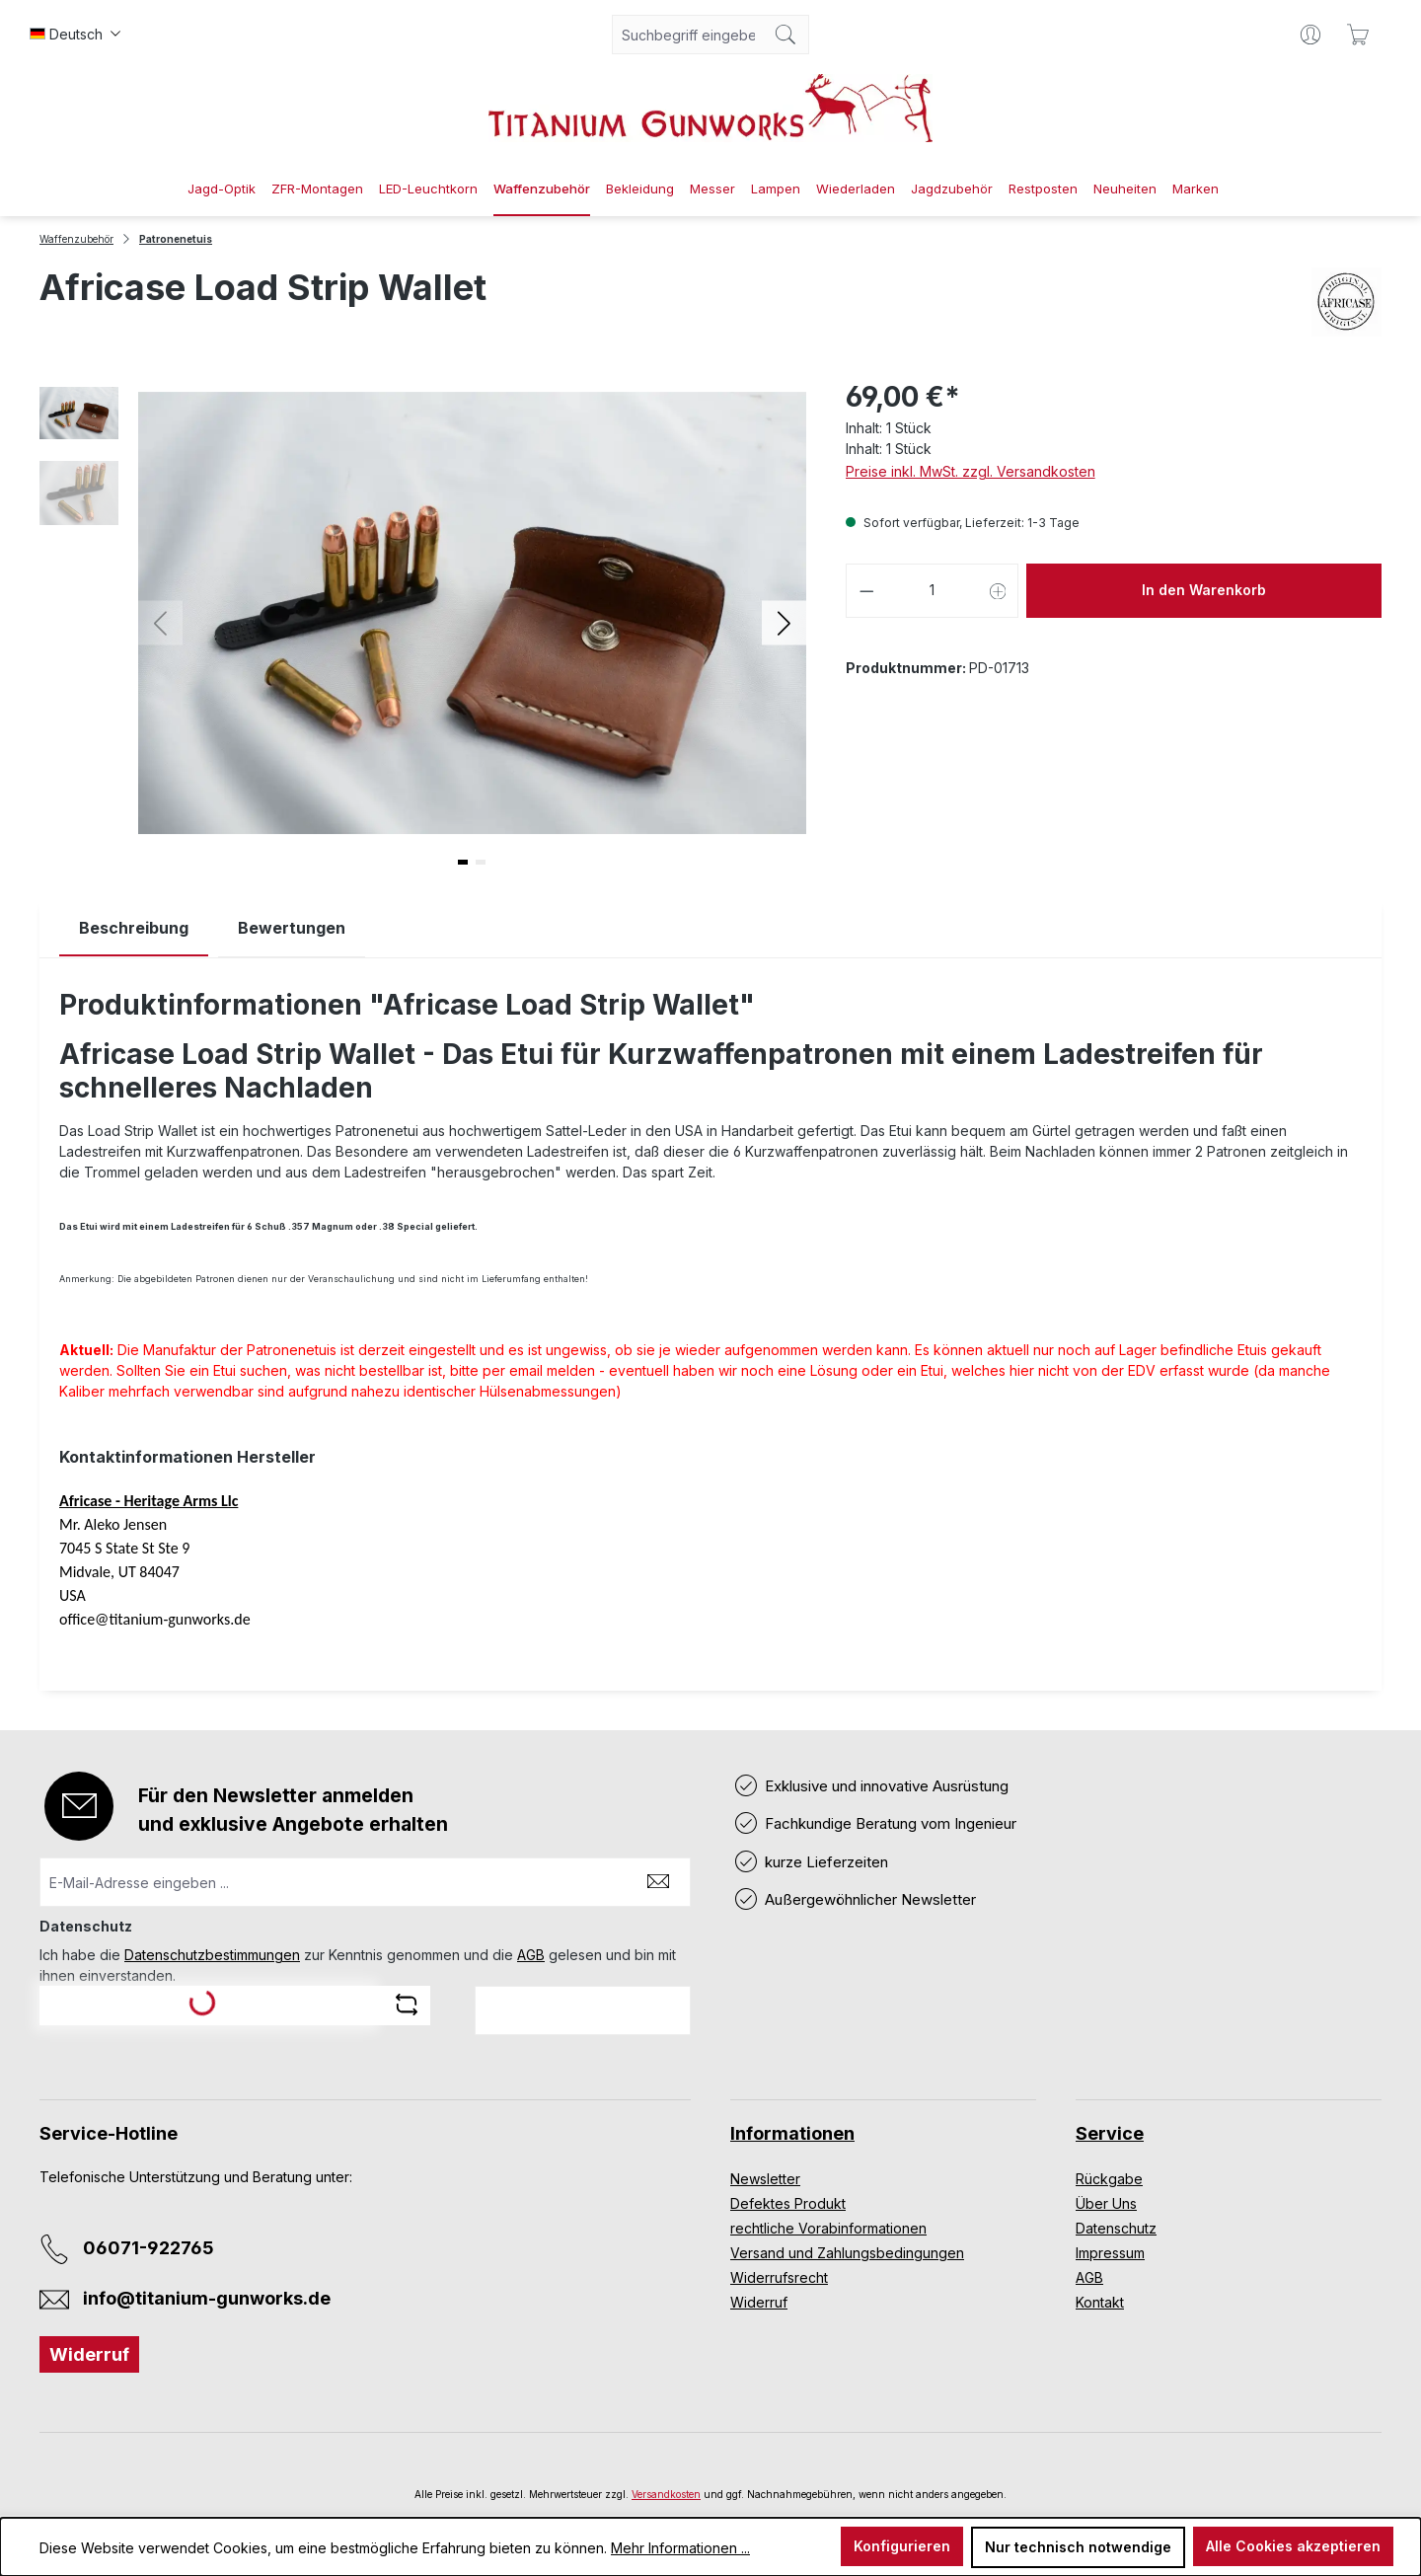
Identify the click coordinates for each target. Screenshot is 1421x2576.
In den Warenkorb (1204, 589)
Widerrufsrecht (779, 2277)
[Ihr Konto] (1310, 34)
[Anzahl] (932, 591)
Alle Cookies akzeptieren (1293, 2546)
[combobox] (688, 34)
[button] (784, 622)
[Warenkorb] (1358, 34)
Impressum (1110, 2252)
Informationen (792, 2133)
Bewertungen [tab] (291, 928)
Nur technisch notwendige (1078, 2546)
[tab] (133, 928)
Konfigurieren (902, 2546)
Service (1110, 2133)
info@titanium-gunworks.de (207, 2298)
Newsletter (765, 2178)
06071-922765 (148, 2247)
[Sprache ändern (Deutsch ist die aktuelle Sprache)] (75, 34)
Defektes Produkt (788, 2203)
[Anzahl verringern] (866, 591)
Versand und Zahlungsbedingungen (847, 2252)
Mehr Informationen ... (680, 2547)
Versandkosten (666, 2494)
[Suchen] (786, 34)
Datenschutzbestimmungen (212, 1954)
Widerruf (89, 2354)
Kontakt (1100, 2302)
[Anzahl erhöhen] (998, 591)
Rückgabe (1109, 2178)
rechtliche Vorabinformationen (828, 2228)
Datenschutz (1116, 2228)
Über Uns (1106, 2203)
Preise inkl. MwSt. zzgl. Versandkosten (970, 471)
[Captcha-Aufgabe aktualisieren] (406, 2004)
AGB (531, 1954)
